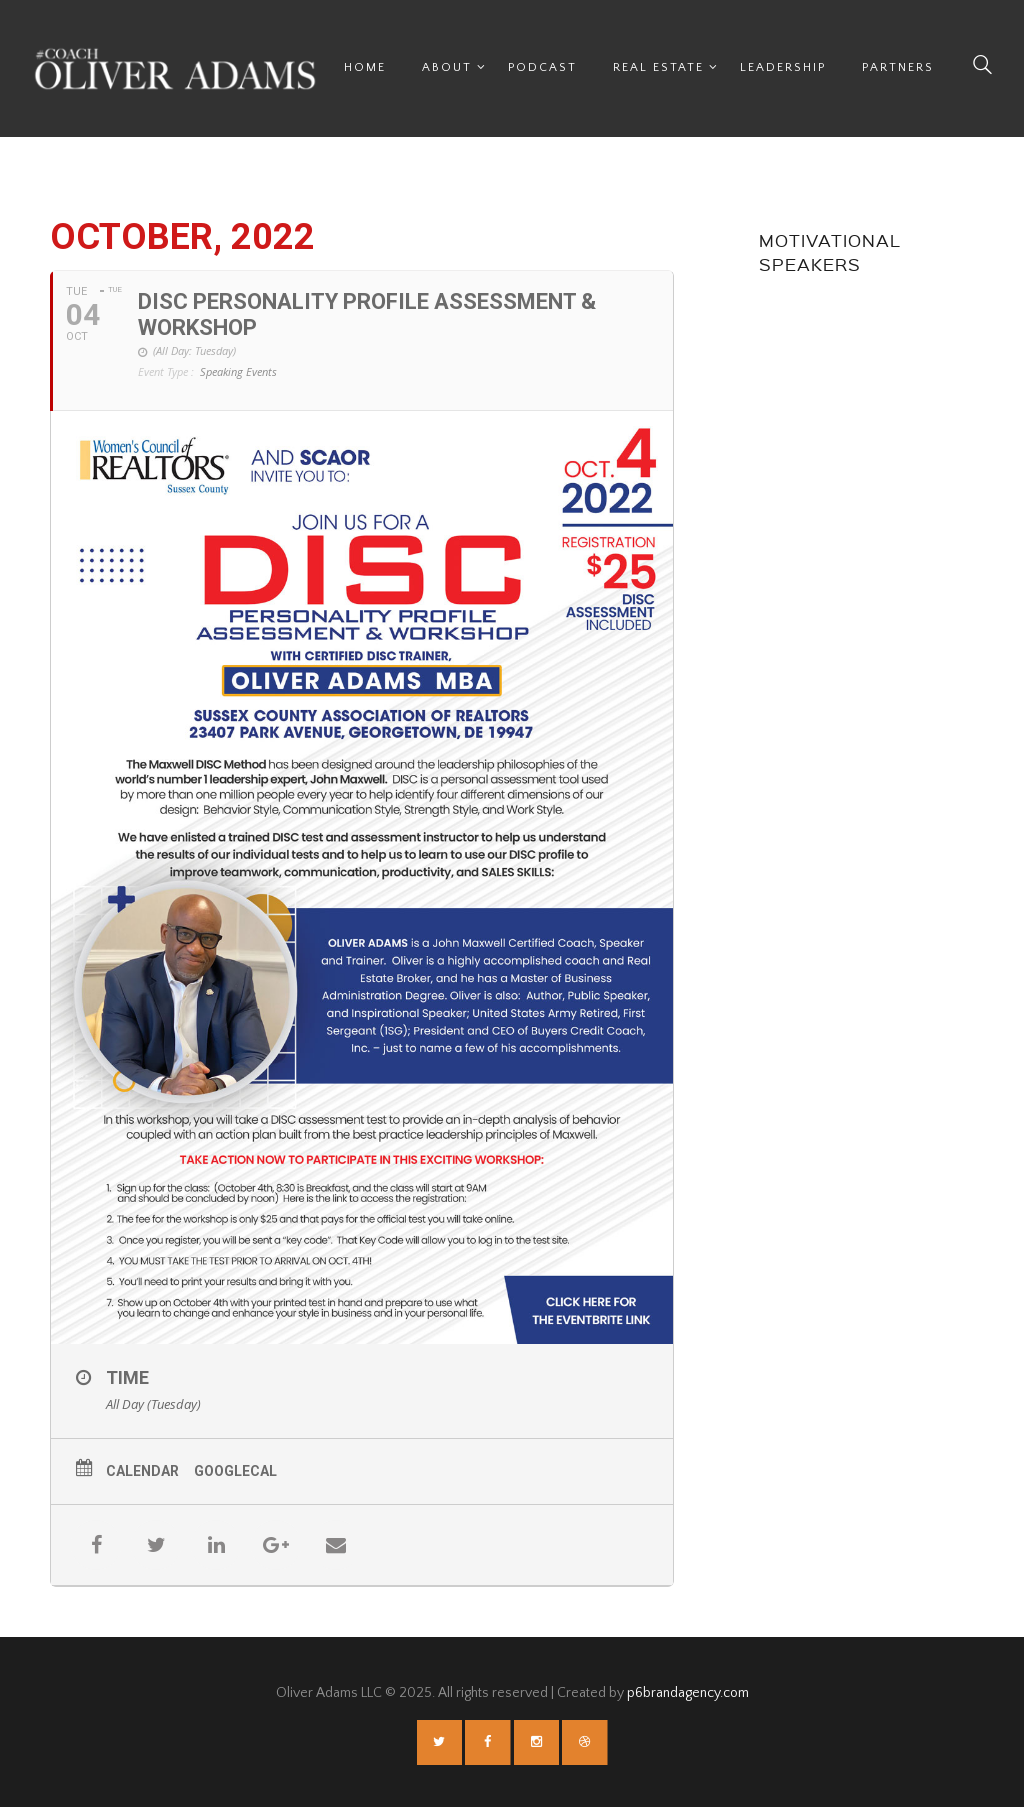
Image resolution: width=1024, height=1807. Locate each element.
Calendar (142, 1471)
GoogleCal (235, 1471)
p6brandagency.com (688, 1693)
